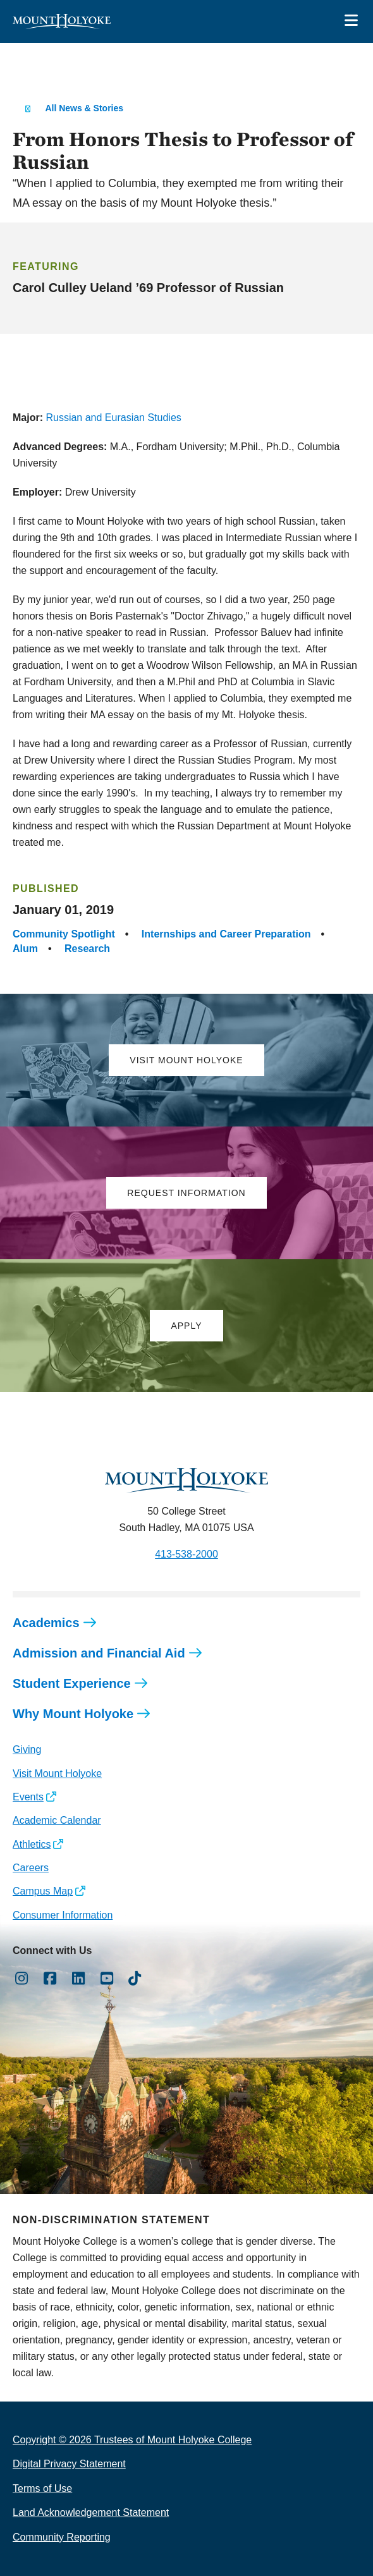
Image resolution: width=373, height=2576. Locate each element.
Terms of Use (42, 2488)
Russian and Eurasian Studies (113, 417)
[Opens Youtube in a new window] (106, 1979)
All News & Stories (84, 108)
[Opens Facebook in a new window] (50, 1979)
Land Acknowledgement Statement (91, 2512)
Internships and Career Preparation (226, 934)
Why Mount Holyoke (73, 1714)
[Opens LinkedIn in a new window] (79, 1979)
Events (28, 1797)
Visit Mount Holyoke (57, 1773)
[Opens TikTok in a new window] (135, 1979)
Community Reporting (62, 2537)
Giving (27, 1749)
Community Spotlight (64, 934)
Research (87, 948)
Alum (25, 948)
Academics (46, 1623)
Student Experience (72, 1683)
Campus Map (43, 1891)
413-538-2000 (186, 1554)
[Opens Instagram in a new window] (22, 1979)
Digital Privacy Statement (69, 2463)
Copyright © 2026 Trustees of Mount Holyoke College (132, 2439)
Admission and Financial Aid (99, 1653)
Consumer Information (63, 1915)
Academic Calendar (57, 1820)
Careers (31, 1867)
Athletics (32, 1844)
